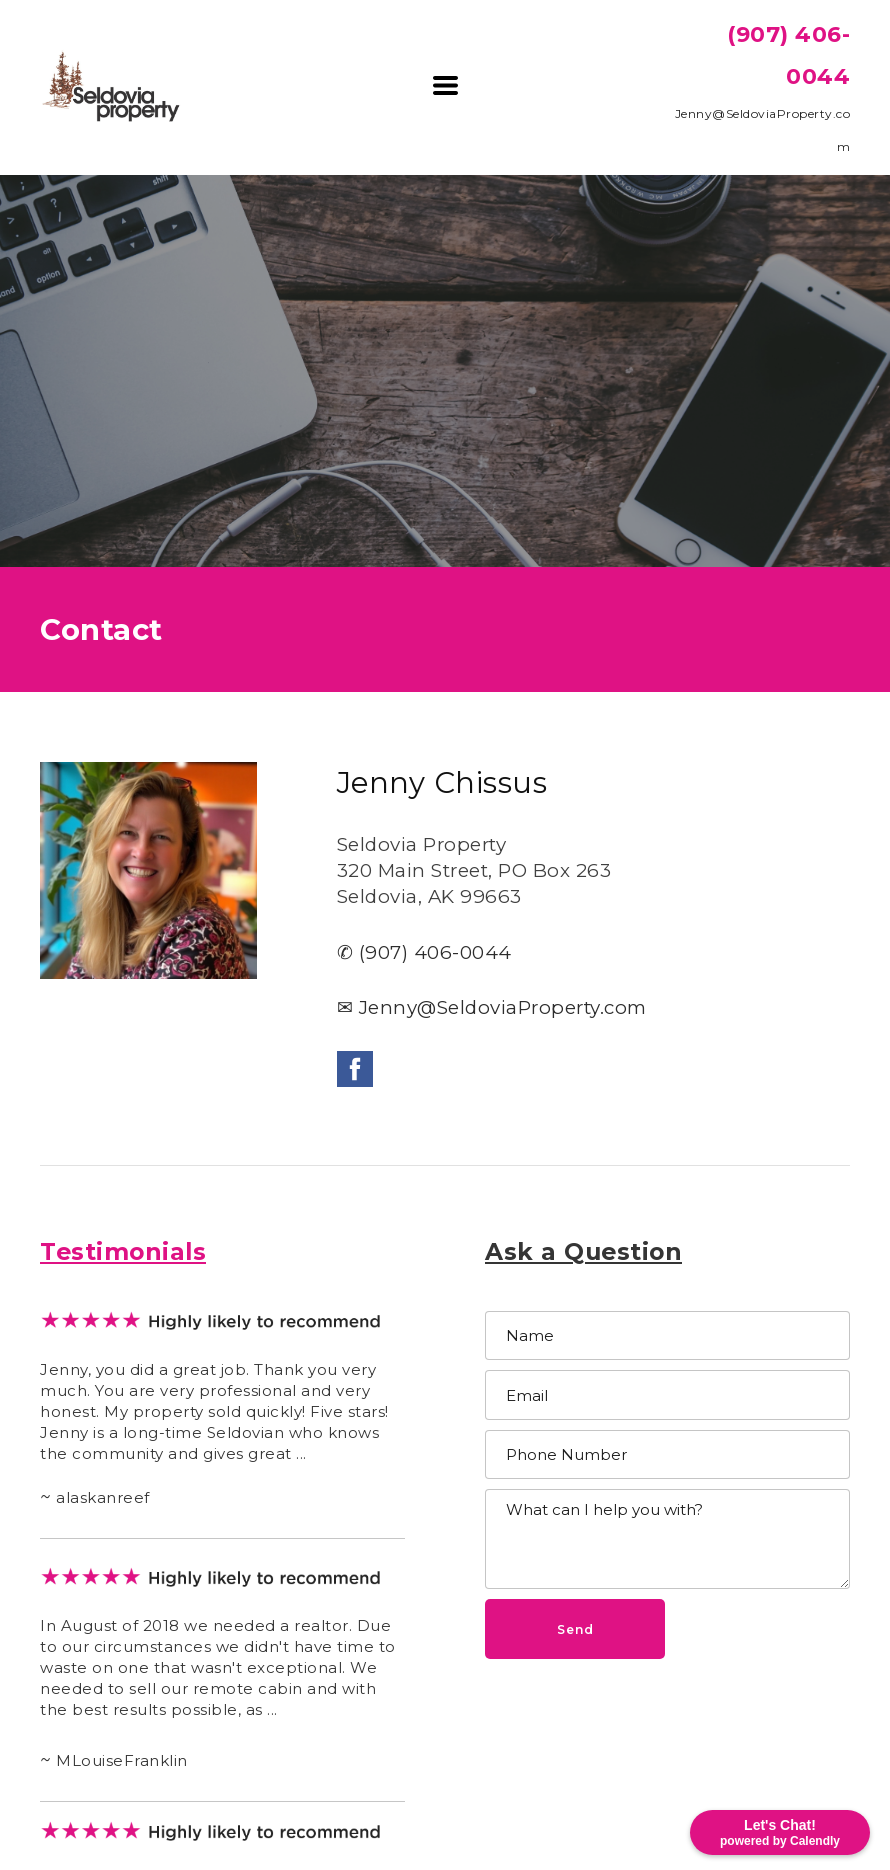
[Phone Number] (667, 1455)
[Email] (667, 1395)
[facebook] (355, 1069)
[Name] (667, 1336)
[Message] (667, 1539)
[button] (445, 85)
